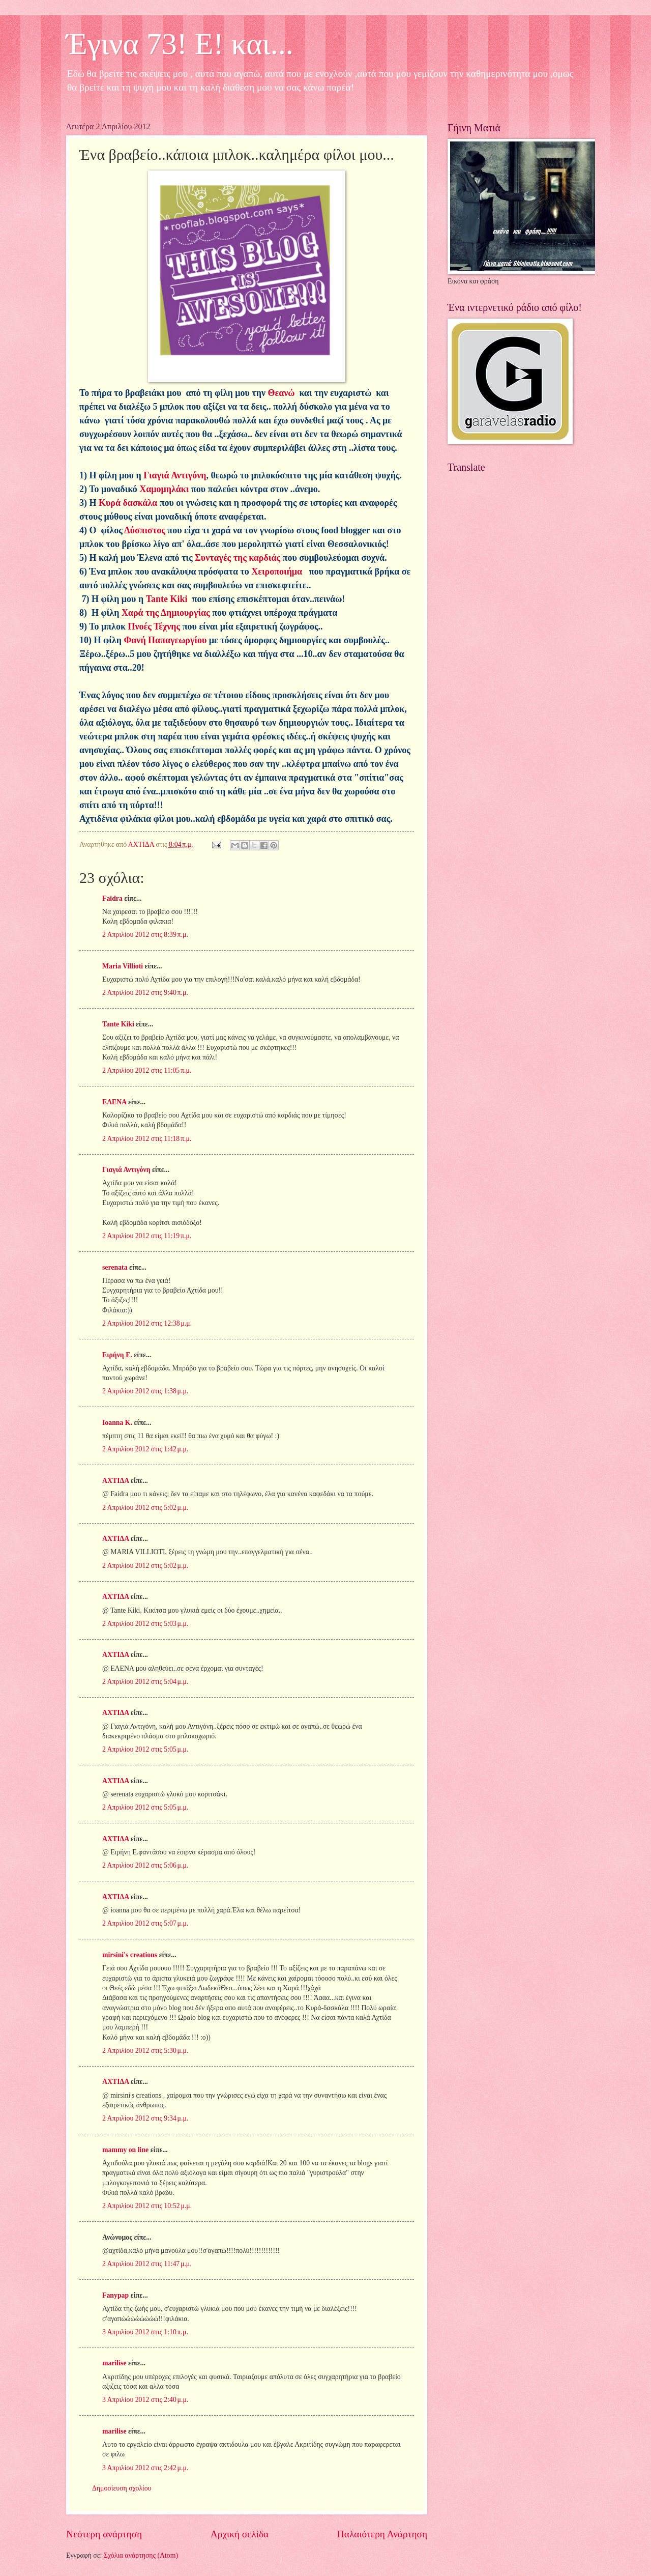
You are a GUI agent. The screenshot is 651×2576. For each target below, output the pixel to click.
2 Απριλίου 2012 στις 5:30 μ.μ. (145, 2050)
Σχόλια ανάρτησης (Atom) (141, 2555)
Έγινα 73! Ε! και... (179, 44)
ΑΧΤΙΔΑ (115, 1480)
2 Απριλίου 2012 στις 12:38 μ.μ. (147, 1323)
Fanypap (115, 2295)
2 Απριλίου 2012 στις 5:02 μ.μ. (145, 1507)
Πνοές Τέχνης (153, 626)
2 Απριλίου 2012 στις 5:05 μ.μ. (145, 1749)
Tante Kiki (168, 599)
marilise (114, 2363)
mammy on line (125, 2150)
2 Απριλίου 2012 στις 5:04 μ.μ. (145, 1681)
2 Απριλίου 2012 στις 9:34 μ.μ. (145, 2118)
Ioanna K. (117, 1422)
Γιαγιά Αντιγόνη (174, 475)
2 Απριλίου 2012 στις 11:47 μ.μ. (147, 2264)
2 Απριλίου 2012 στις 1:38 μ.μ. (145, 1391)
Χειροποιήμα (276, 571)
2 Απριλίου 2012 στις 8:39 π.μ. (145, 934)
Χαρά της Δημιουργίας (166, 613)
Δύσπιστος (144, 530)
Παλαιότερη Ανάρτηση (382, 2534)
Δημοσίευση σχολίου (122, 2488)
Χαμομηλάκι (164, 489)
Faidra (112, 898)
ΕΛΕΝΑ (114, 1102)
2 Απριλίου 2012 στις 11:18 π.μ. (146, 1138)
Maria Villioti (122, 966)
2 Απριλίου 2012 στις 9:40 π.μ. (145, 992)
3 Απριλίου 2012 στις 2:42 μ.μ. (145, 2468)
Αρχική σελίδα (240, 2534)
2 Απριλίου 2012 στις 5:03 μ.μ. (145, 1623)
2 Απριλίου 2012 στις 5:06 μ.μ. (145, 1865)
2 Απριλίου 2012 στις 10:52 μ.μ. (147, 2206)
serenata (115, 1267)
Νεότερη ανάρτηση (104, 2534)
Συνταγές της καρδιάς (237, 558)
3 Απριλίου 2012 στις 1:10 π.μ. (145, 2332)
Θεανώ (282, 393)
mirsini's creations (129, 1955)
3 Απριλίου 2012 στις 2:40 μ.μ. (145, 2399)
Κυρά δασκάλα (128, 503)
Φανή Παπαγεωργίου (165, 640)
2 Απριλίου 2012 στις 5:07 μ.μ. (145, 1923)
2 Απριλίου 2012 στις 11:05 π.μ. (146, 1070)
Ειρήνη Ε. (117, 1355)
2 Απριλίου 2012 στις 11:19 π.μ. (146, 1236)
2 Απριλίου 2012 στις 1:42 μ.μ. (145, 1449)
